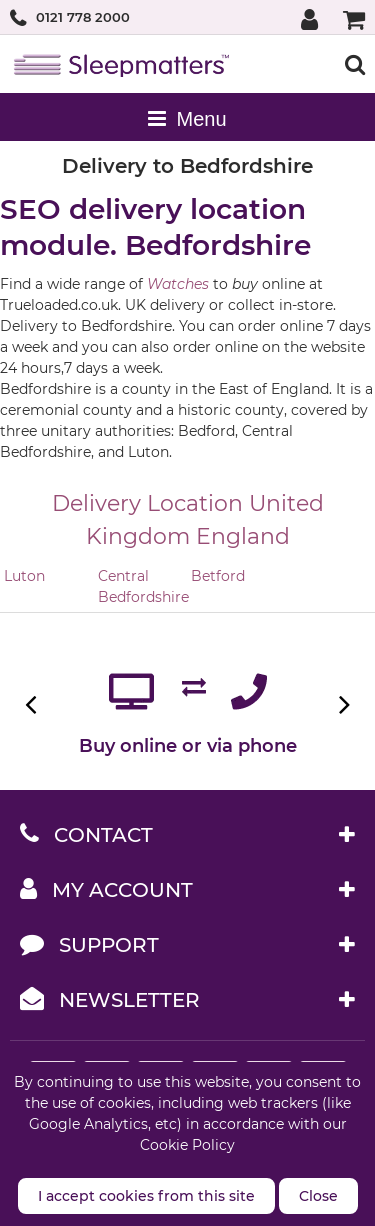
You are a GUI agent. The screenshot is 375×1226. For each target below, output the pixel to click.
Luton (24, 576)
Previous (32, 704)
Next (342, 704)
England (243, 536)
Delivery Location (147, 503)
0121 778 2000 (83, 17)
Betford (218, 576)
